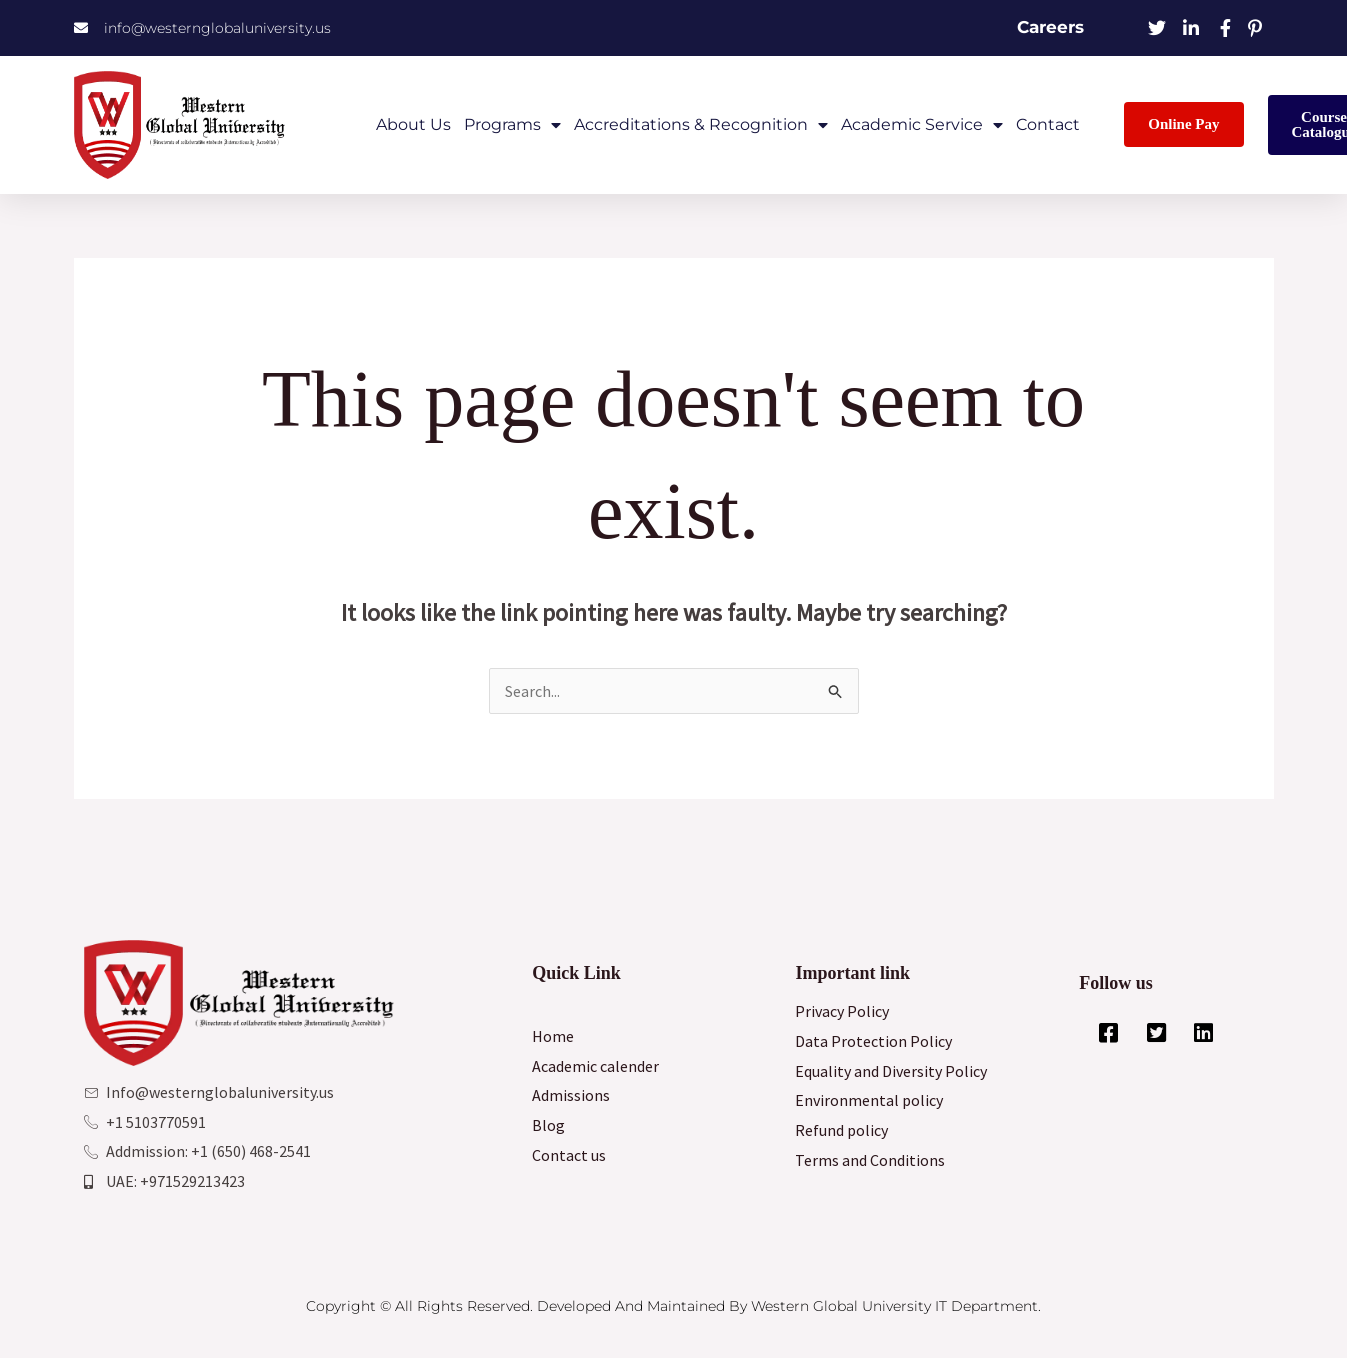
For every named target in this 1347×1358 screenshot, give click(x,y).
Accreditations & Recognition (701, 125)
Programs (512, 125)
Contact (1048, 124)
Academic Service (922, 125)
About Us (413, 124)
